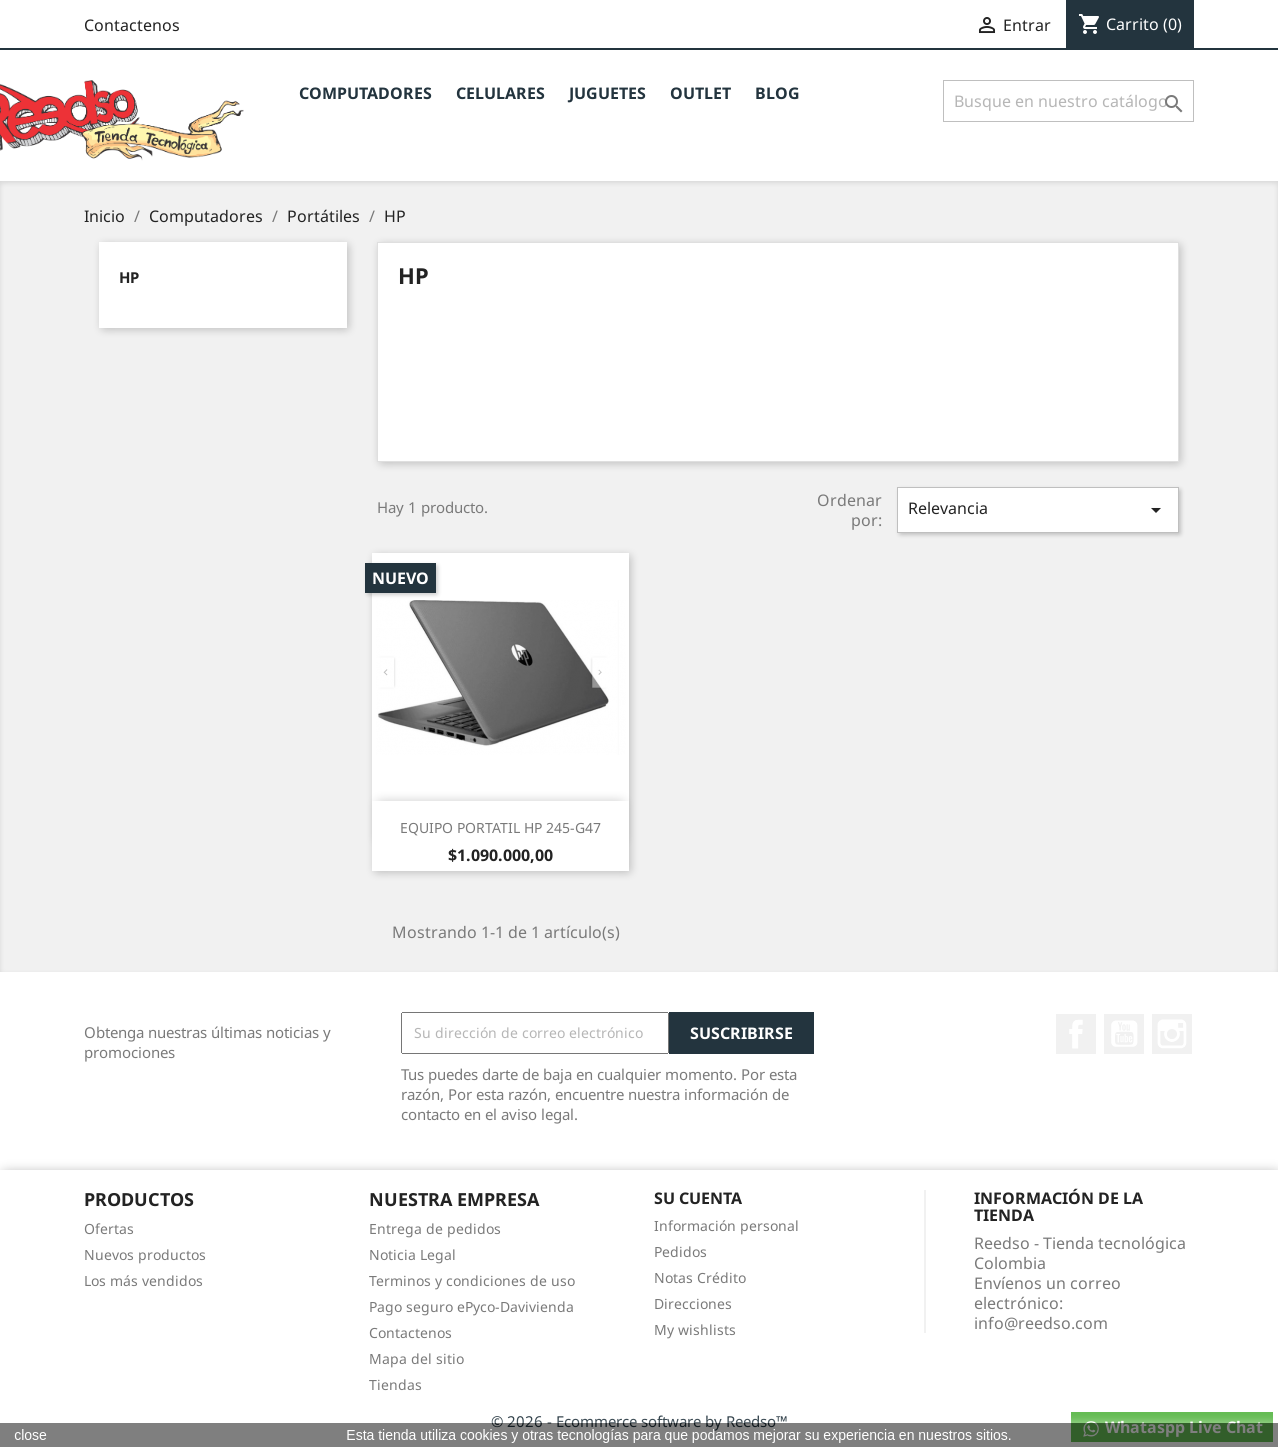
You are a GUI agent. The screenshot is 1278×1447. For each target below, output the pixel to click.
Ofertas (109, 1228)
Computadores (365, 93)
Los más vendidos (143, 1280)
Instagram (1172, 1034)
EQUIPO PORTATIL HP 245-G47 (500, 827)
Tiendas (395, 1384)
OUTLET (700, 93)
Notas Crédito (700, 1277)
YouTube (1124, 1034)
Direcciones (693, 1303)
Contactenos (132, 25)
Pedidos (680, 1251)
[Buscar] (1068, 101)
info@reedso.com (1041, 1323)
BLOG (777, 93)
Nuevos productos (145, 1254)
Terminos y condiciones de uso (472, 1280)
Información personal (726, 1225)
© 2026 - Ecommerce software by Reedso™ (639, 1421)
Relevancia (1038, 509)
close (30, 1435)
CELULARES (500, 93)
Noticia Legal (412, 1254)
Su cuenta (698, 1198)
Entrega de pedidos (435, 1228)
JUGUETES (607, 93)
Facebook (1076, 1034)
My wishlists (695, 1329)
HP (129, 277)
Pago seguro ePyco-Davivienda (471, 1306)
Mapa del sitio (416, 1358)
